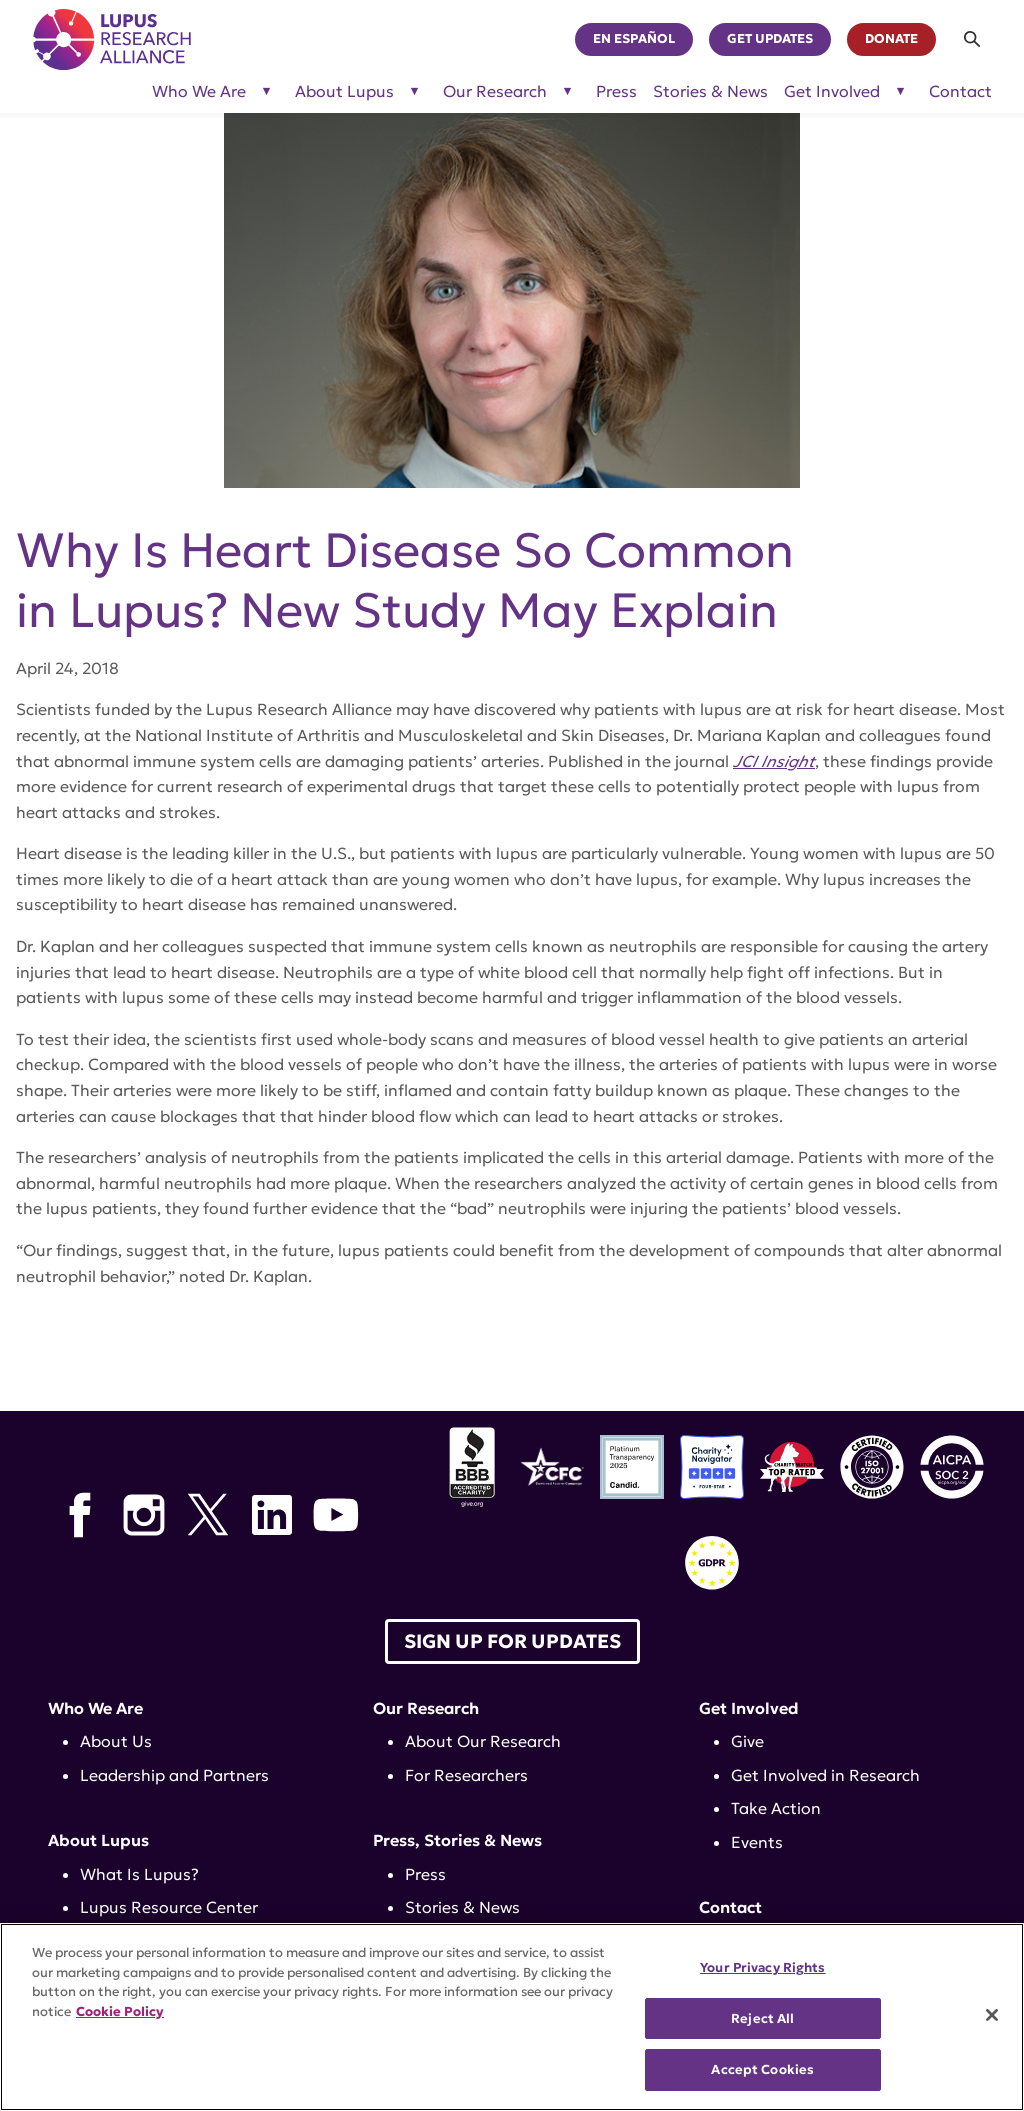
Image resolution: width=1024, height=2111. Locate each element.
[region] (512, 2017)
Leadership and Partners (174, 1775)
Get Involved (749, 1708)
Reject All (762, 2018)
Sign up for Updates (512, 1641)
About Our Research (483, 1741)
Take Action (776, 1808)
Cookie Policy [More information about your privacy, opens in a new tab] (120, 2011)
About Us (116, 1741)
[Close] (992, 2015)
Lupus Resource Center (169, 1907)
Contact (960, 92)
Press (616, 92)
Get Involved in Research (825, 1775)
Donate (891, 39)
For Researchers (466, 1775)
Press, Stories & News (457, 1840)
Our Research (426, 1708)
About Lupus (98, 1840)
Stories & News (710, 92)
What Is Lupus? (139, 1874)
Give (747, 1741)
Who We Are (95, 1708)
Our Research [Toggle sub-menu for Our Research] (495, 92)
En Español (634, 39)
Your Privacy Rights (762, 1967)
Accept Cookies (762, 2069)
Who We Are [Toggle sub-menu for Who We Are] (199, 92)
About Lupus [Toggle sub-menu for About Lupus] (344, 92)
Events (757, 1842)
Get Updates (770, 39)
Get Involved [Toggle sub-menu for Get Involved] (832, 92)
